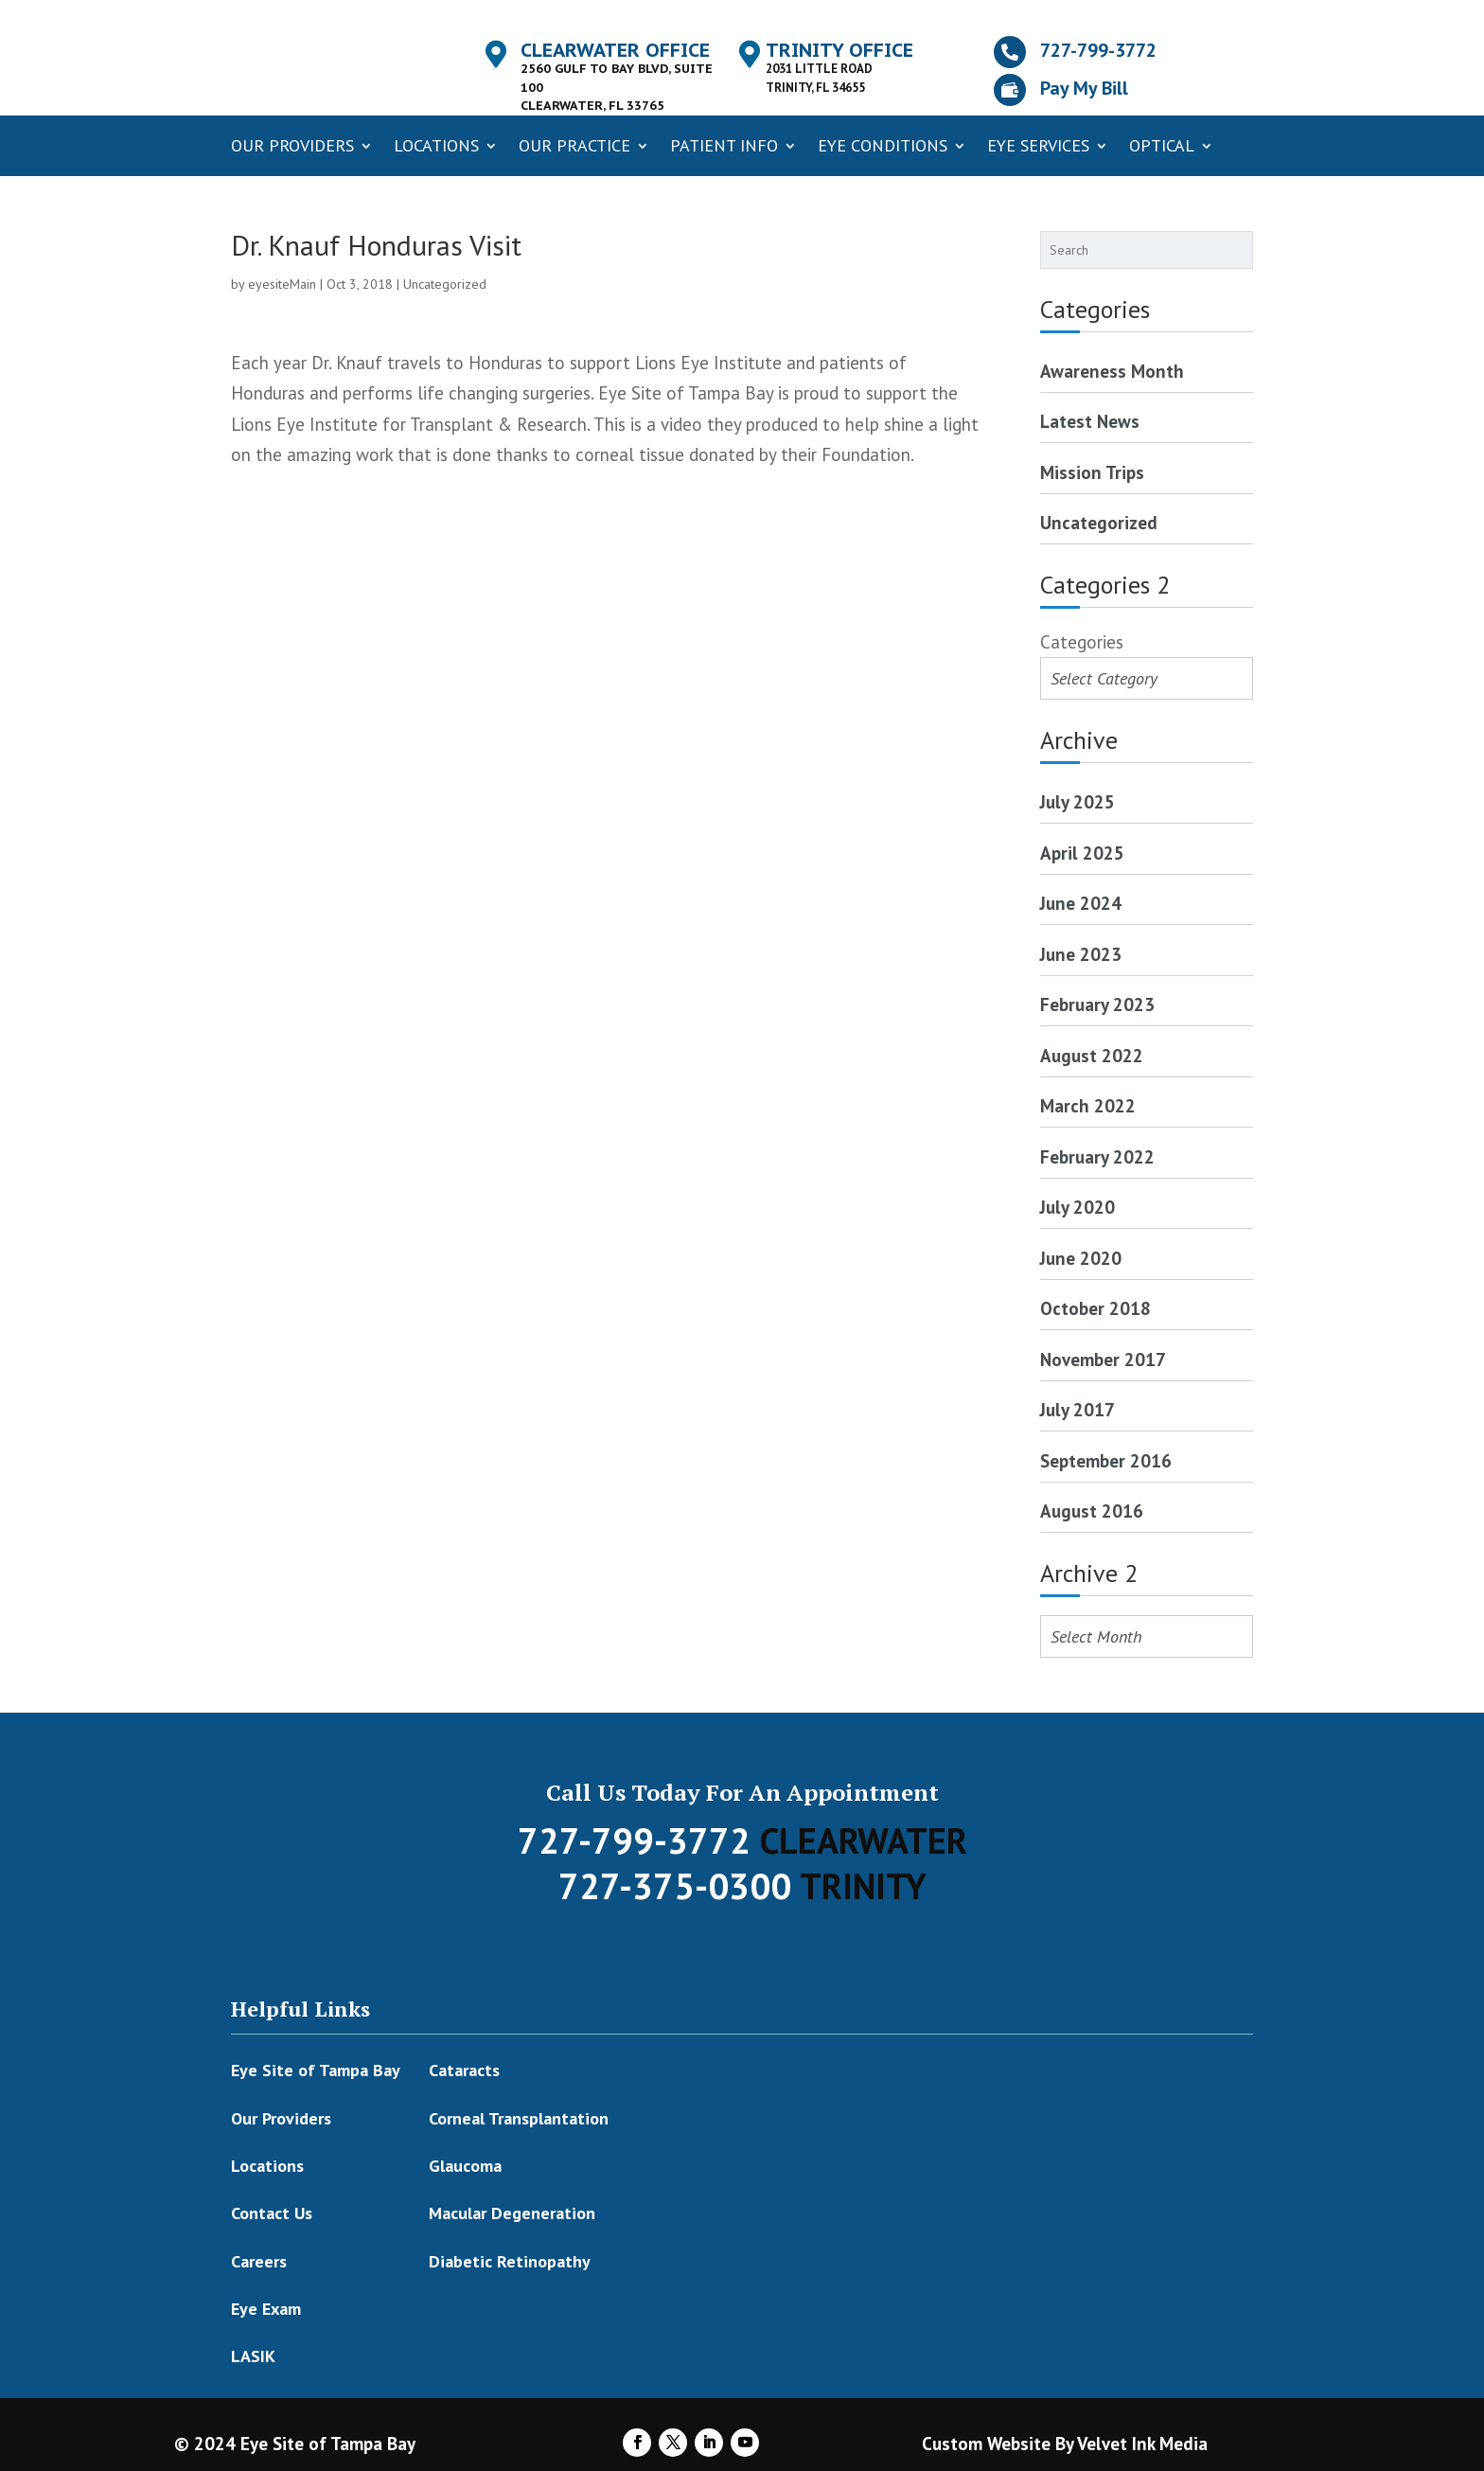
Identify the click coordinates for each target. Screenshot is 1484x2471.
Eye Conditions (882, 145)
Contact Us (271, 2213)
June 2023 (1081, 954)
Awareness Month (1112, 371)
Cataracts (464, 2070)
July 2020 (1077, 1207)
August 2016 (1091, 1511)
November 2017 (1103, 1359)
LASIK (253, 2356)
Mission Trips (1092, 472)
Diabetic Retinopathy (510, 2261)
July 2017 (1077, 1409)
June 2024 (1081, 903)
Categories (1081, 642)
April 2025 (1082, 853)
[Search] (1243, 250)
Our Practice (574, 145)
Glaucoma (465, 2166)
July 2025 (1077, 802)
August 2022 (1091, 1055)
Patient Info (724, 145)
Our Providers (292, 145)
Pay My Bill (1084, 88)
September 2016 (1106, 1460)
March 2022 (1088, 1105)
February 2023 (1097, 1004)
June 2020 (1081, 1258)
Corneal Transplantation (519, 2118)
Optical (1161, 145)
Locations (436, 145)
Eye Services (1038, 145)
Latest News (1090, 421)
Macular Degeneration (512, 2213)
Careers (259, 2261)
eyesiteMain (282, 284)
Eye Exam (266, 2309)
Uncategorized (444, 284)
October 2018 (1095, 1308)
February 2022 (1097, 1157)
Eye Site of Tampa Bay (315, 2070)
